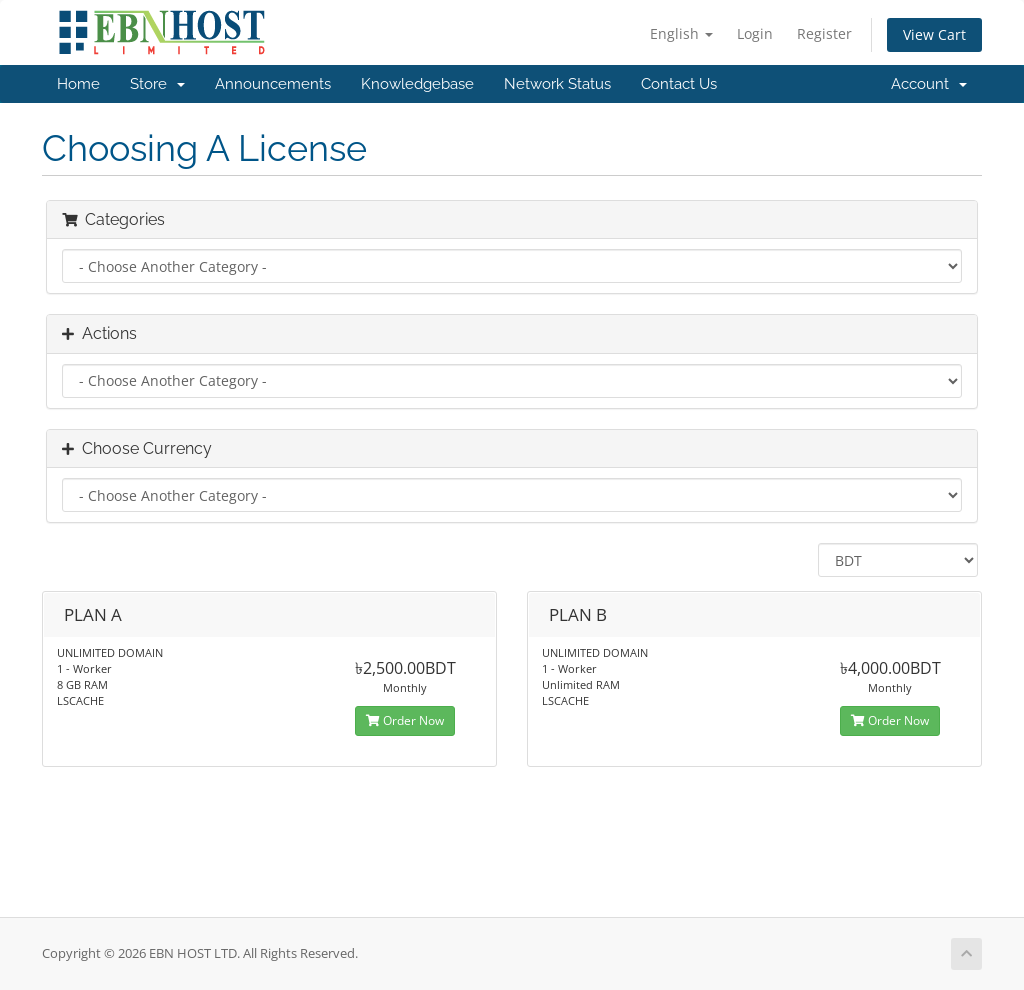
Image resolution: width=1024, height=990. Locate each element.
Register (824, 33)
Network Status (557, 84)
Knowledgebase (417, 84)
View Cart (934, 34)
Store (157, 84)
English (681, 33)
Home (78, 84)
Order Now (405, 720)
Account (929, 84)
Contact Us (679, 84)
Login (755, 33)
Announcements (273, 84)
